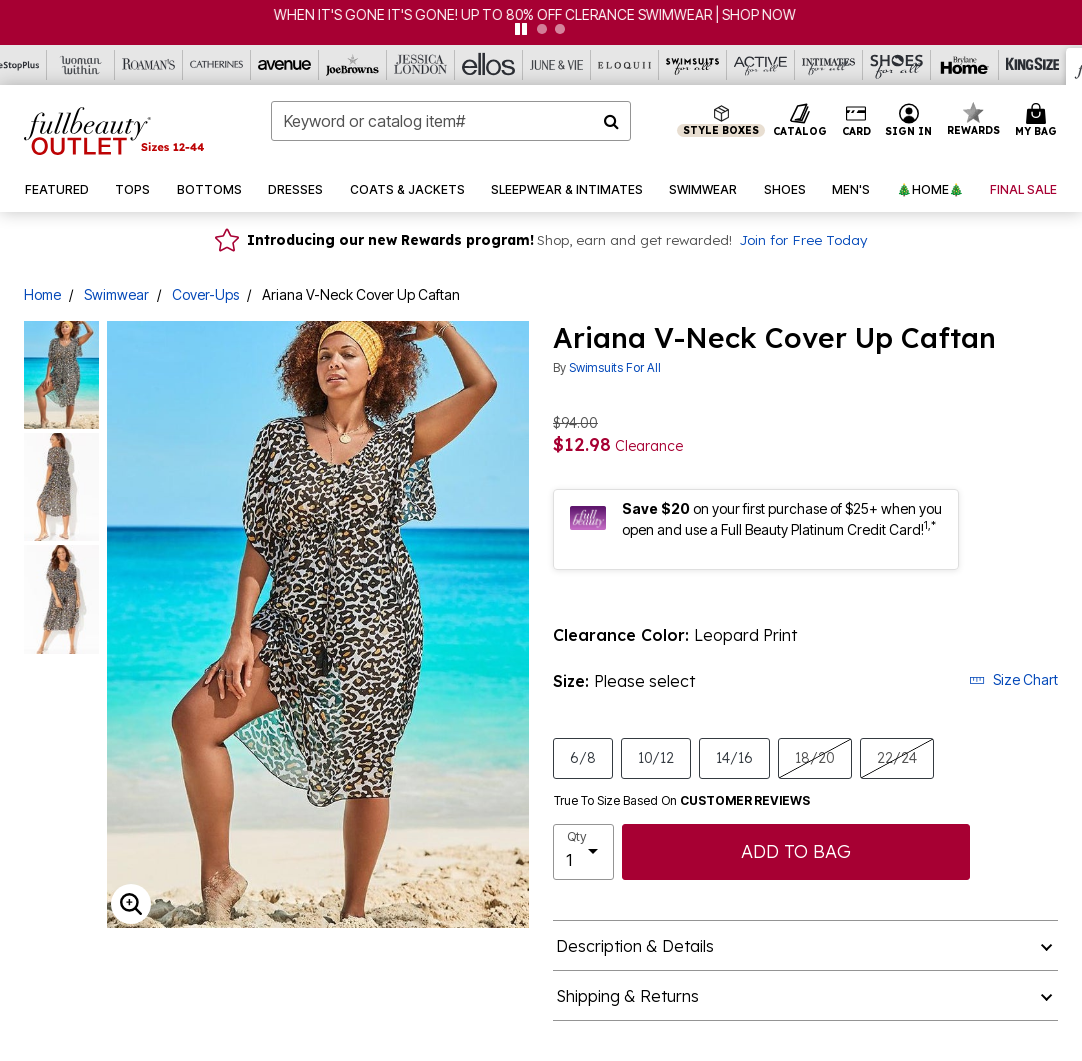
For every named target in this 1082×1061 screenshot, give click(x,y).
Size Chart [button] (1013, 679)
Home (42, 294)
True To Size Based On (682, 801)
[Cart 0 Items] (1039, 121)
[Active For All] (761, 65)
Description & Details (635, 946)
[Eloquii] (625, 65)
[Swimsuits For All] (693, 65)
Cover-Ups (205, 294)
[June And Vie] (557, 65)
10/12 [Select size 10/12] (656, 757)
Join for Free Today (803, 239)
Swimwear (116, 294)
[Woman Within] (81, 65)
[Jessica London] (421, 65)
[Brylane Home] (965, 65)
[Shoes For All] (897, 65)
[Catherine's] (217, 65)
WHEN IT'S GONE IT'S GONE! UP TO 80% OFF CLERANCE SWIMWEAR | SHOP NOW (541, 14)
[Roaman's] (149, 65)
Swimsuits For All (615, 367)
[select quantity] (583, 852)
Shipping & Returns (627, 996)
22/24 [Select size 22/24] (897, 757)
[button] (909, 121)
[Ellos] (489, 65)
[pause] (521, 29)
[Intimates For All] (829, 65)
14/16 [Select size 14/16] (734, 757)
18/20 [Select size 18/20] (815, 757)
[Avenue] (285, 65)
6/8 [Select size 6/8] (583, 757)
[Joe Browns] (353, 65)
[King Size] (1033, 65)
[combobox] (451, 121)
